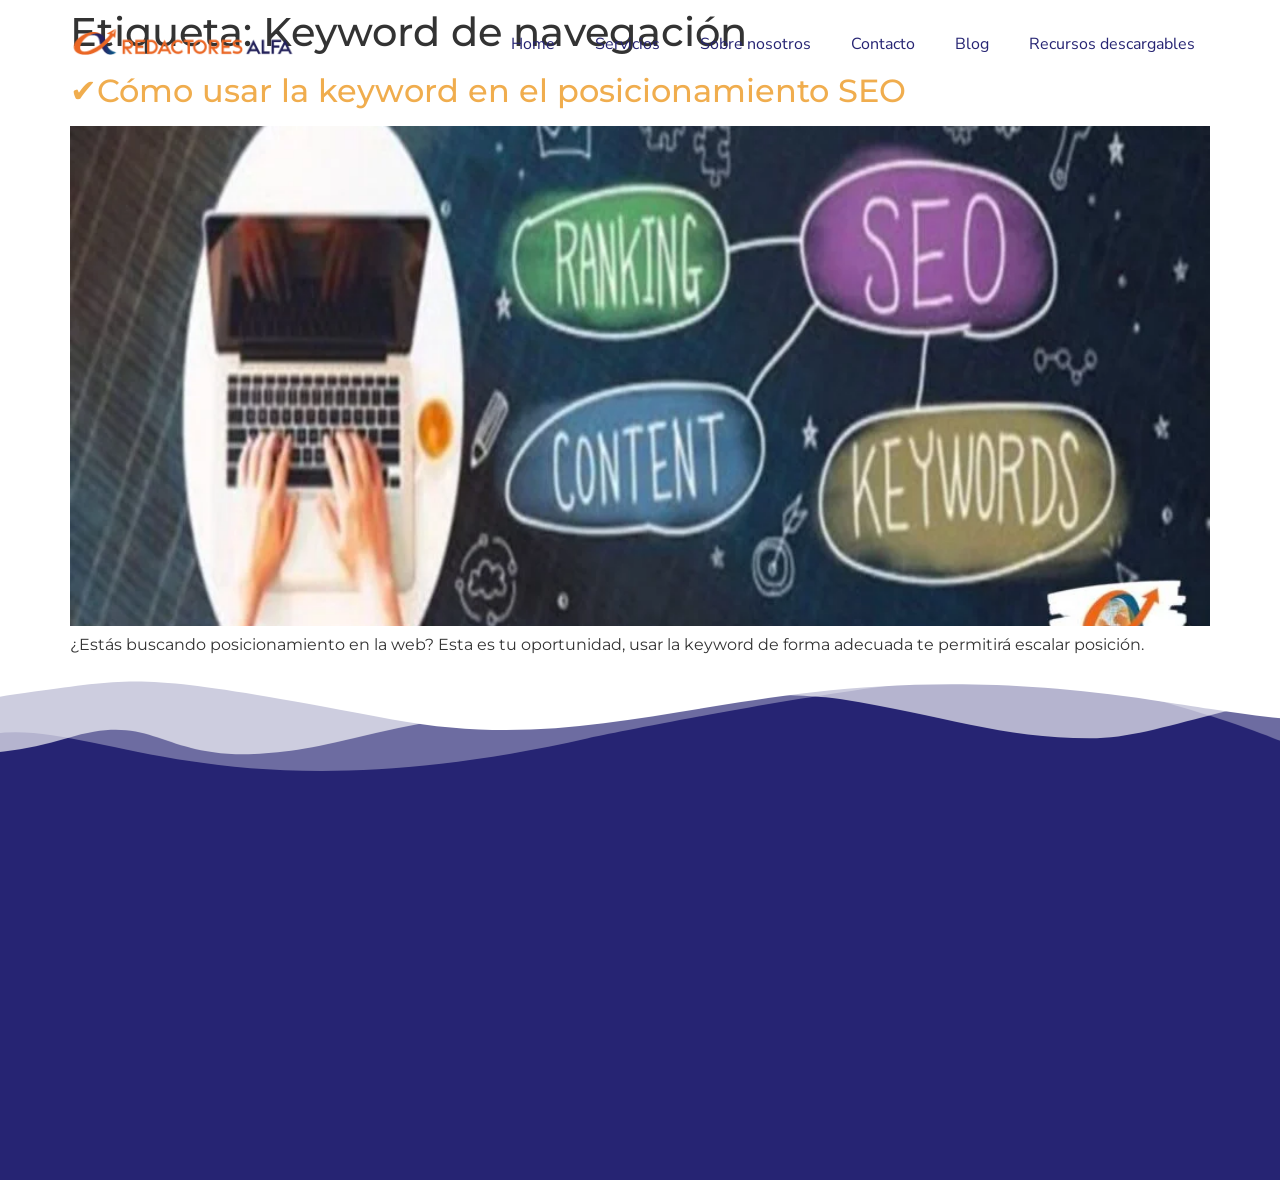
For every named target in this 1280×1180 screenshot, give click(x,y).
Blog (972, 44)
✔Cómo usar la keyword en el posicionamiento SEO (488, 90)
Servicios (627, 44)
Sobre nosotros (755, 44)
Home (533, 44)
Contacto (883, 44)
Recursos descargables (1112, 44)
